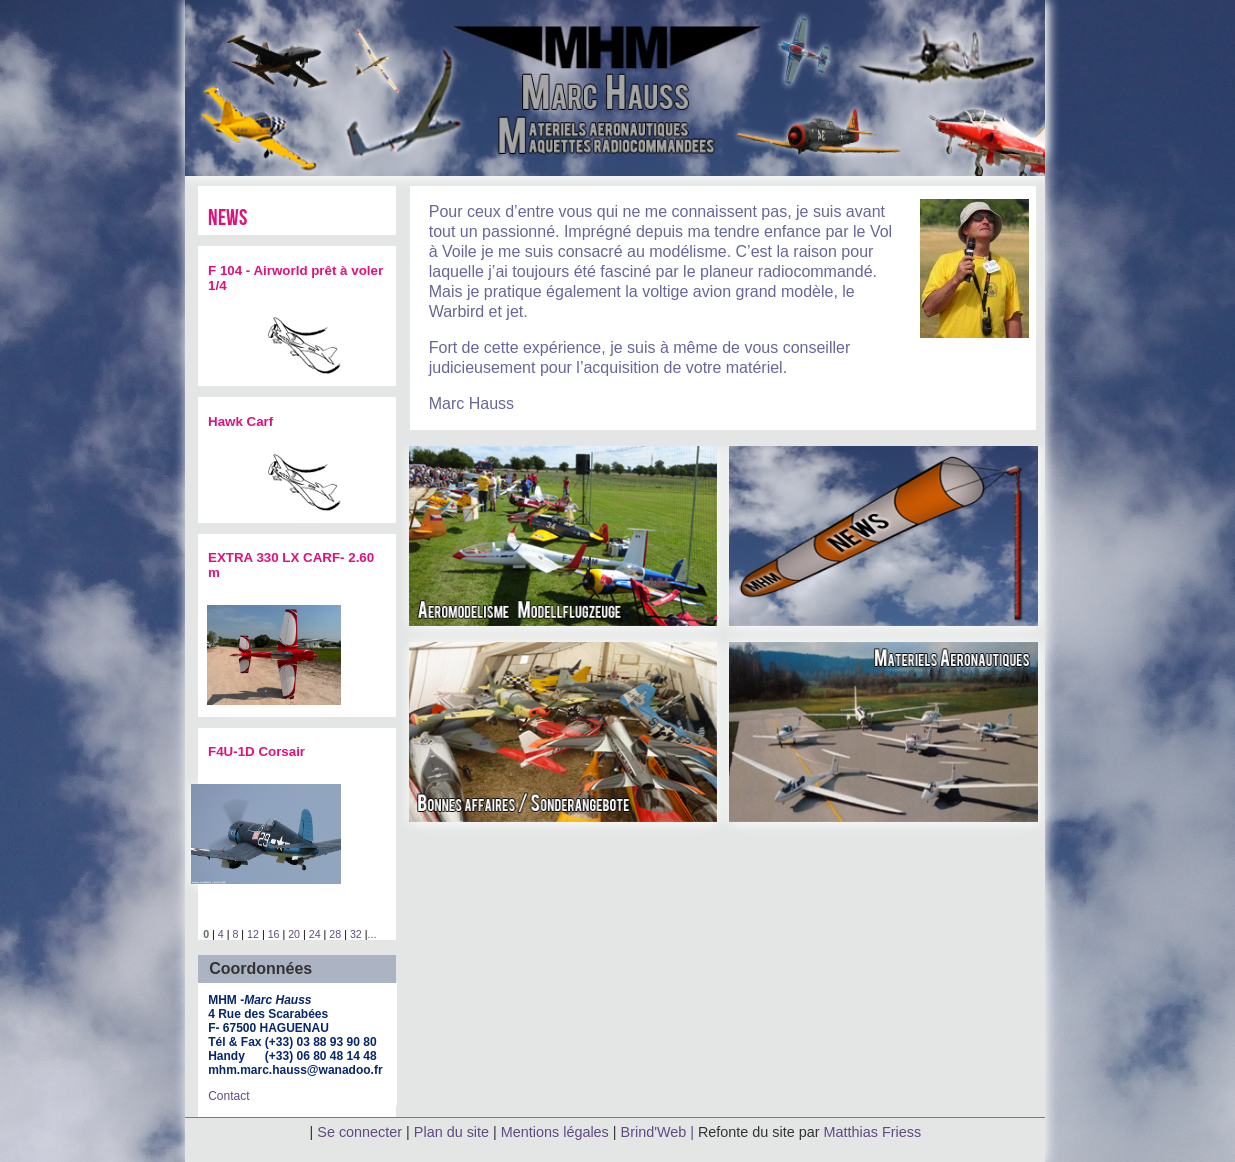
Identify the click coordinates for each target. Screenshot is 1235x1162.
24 (315, 934)
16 (274, 934)
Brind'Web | (659, 1132)
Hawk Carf (240, 421)
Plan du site (451, 1132)
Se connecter (359, 1132)
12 (253, 934)
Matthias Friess (873, 1132)
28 (335, 934)
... (371, 934)
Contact (228, 1096)
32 (356, 934)
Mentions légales (557, 1132)
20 (294, 934)
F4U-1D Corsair (256, 751)
